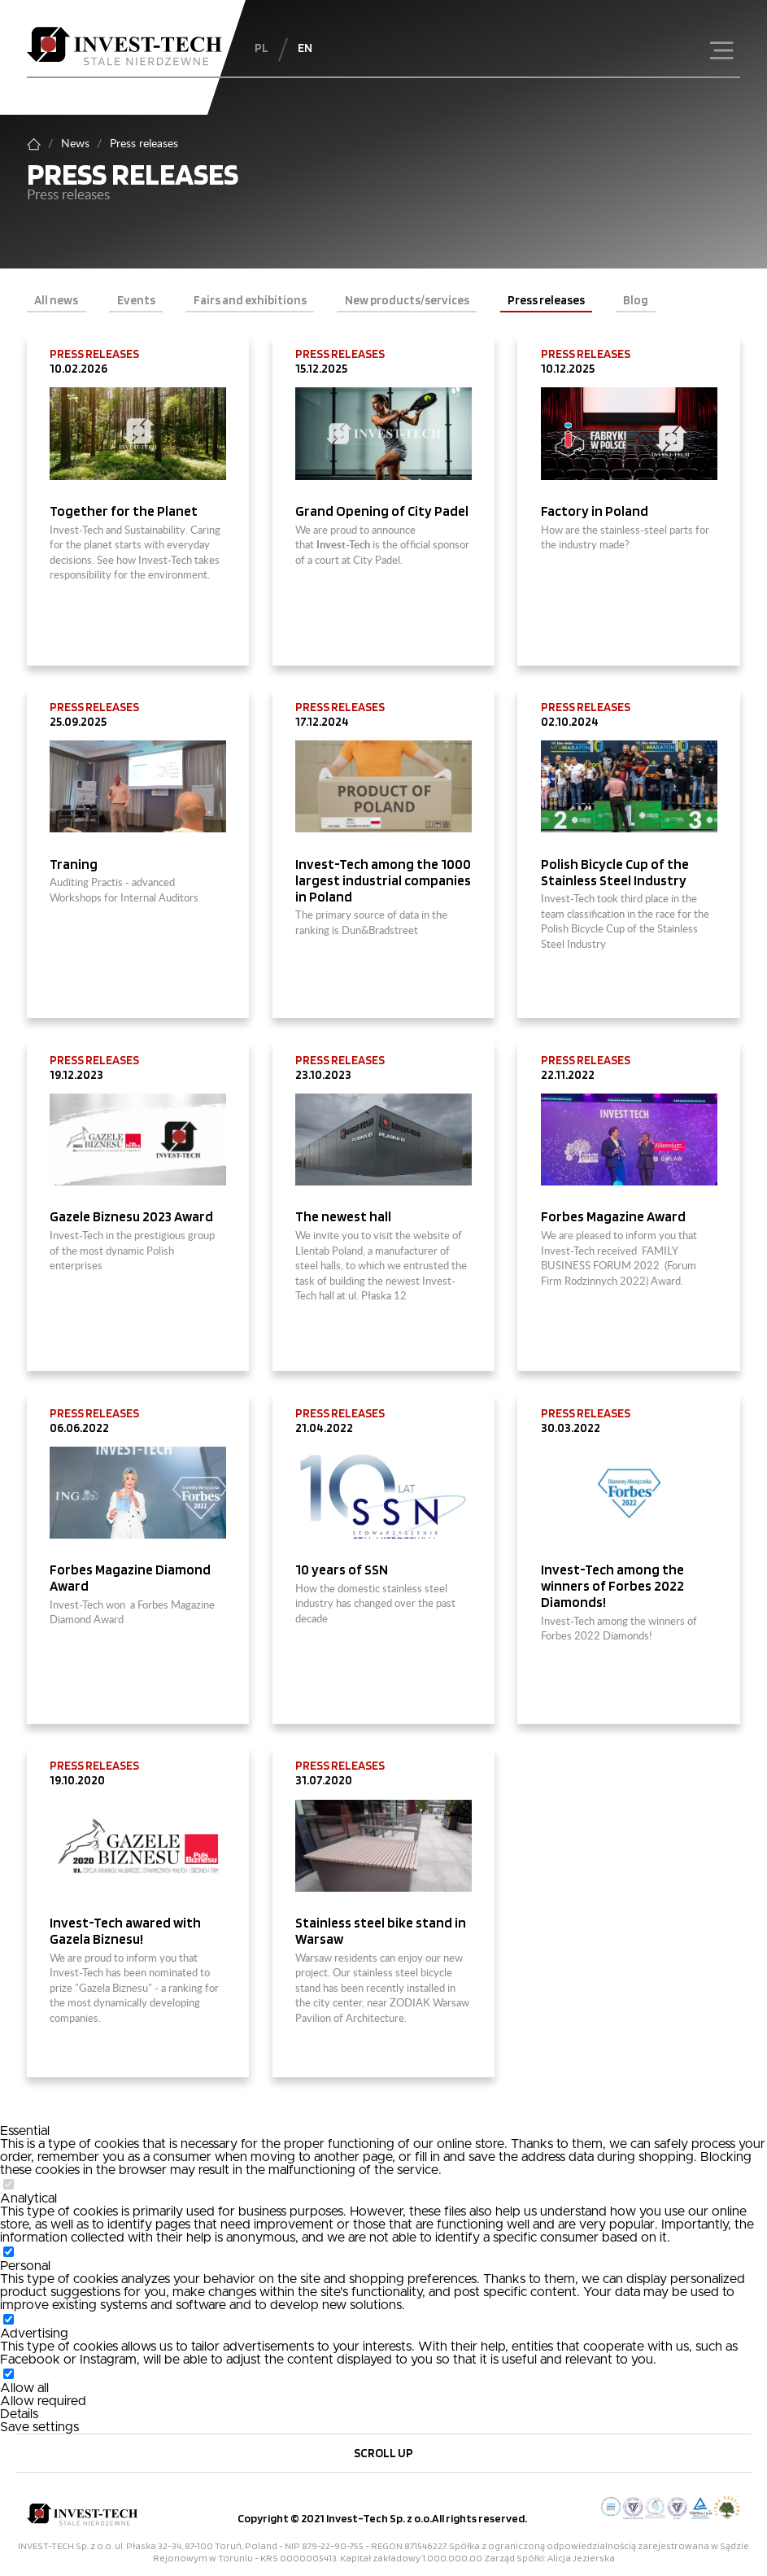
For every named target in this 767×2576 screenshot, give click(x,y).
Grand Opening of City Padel (383, 511)
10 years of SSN (341, 1569)
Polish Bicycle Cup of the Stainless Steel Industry (615, 872)
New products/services (407, 300)
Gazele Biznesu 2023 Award (131, 1216)
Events (136, 300)
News (75, 144)
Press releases (546, 300)
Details (19, 2414)
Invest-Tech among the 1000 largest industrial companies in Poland (383, 880)
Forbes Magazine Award (613, 1216)
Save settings (39, 2427)
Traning (75, 864)
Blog (635, 300)
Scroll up (383, 2453)
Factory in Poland (596, 511)
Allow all (24, 2388)
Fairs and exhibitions (250, 300)
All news (56, 300)
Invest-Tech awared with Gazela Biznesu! (125, 1931)
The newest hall (343, 1216)
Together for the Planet (125, 511)
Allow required (43, 2401)
